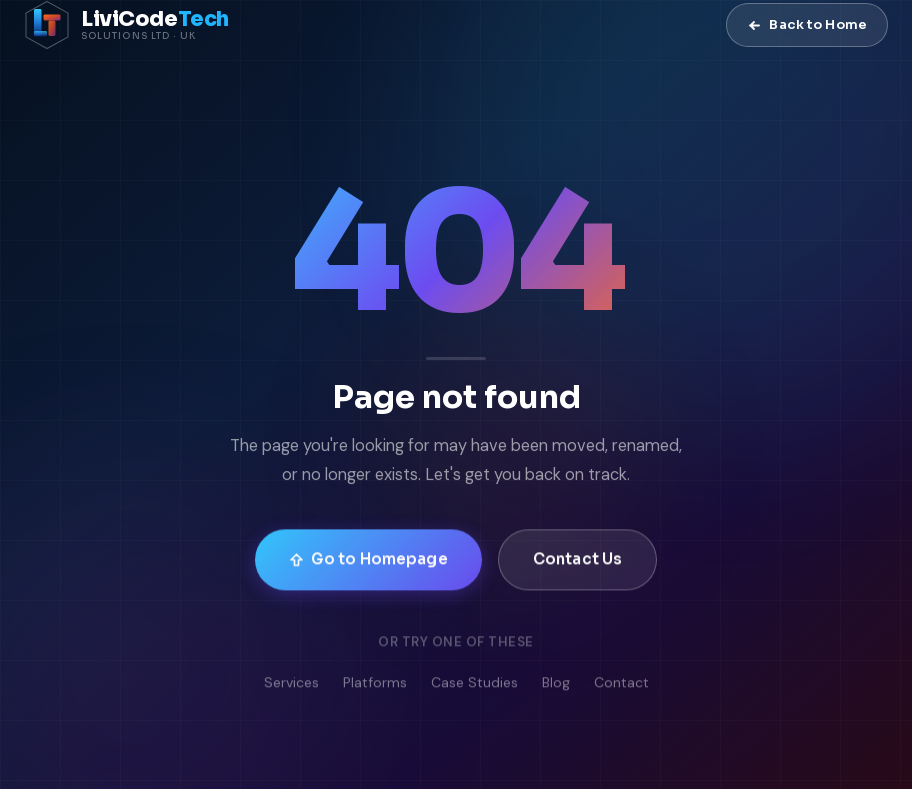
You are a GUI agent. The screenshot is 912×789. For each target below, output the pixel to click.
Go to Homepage (368, 561)
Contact (621, 687)
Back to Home (807, 24)
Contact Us (578, 561)
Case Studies (474, 687)
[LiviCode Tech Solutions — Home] (126, 25)
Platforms (375, 687)
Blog (556, 687)
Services (291, 687)
